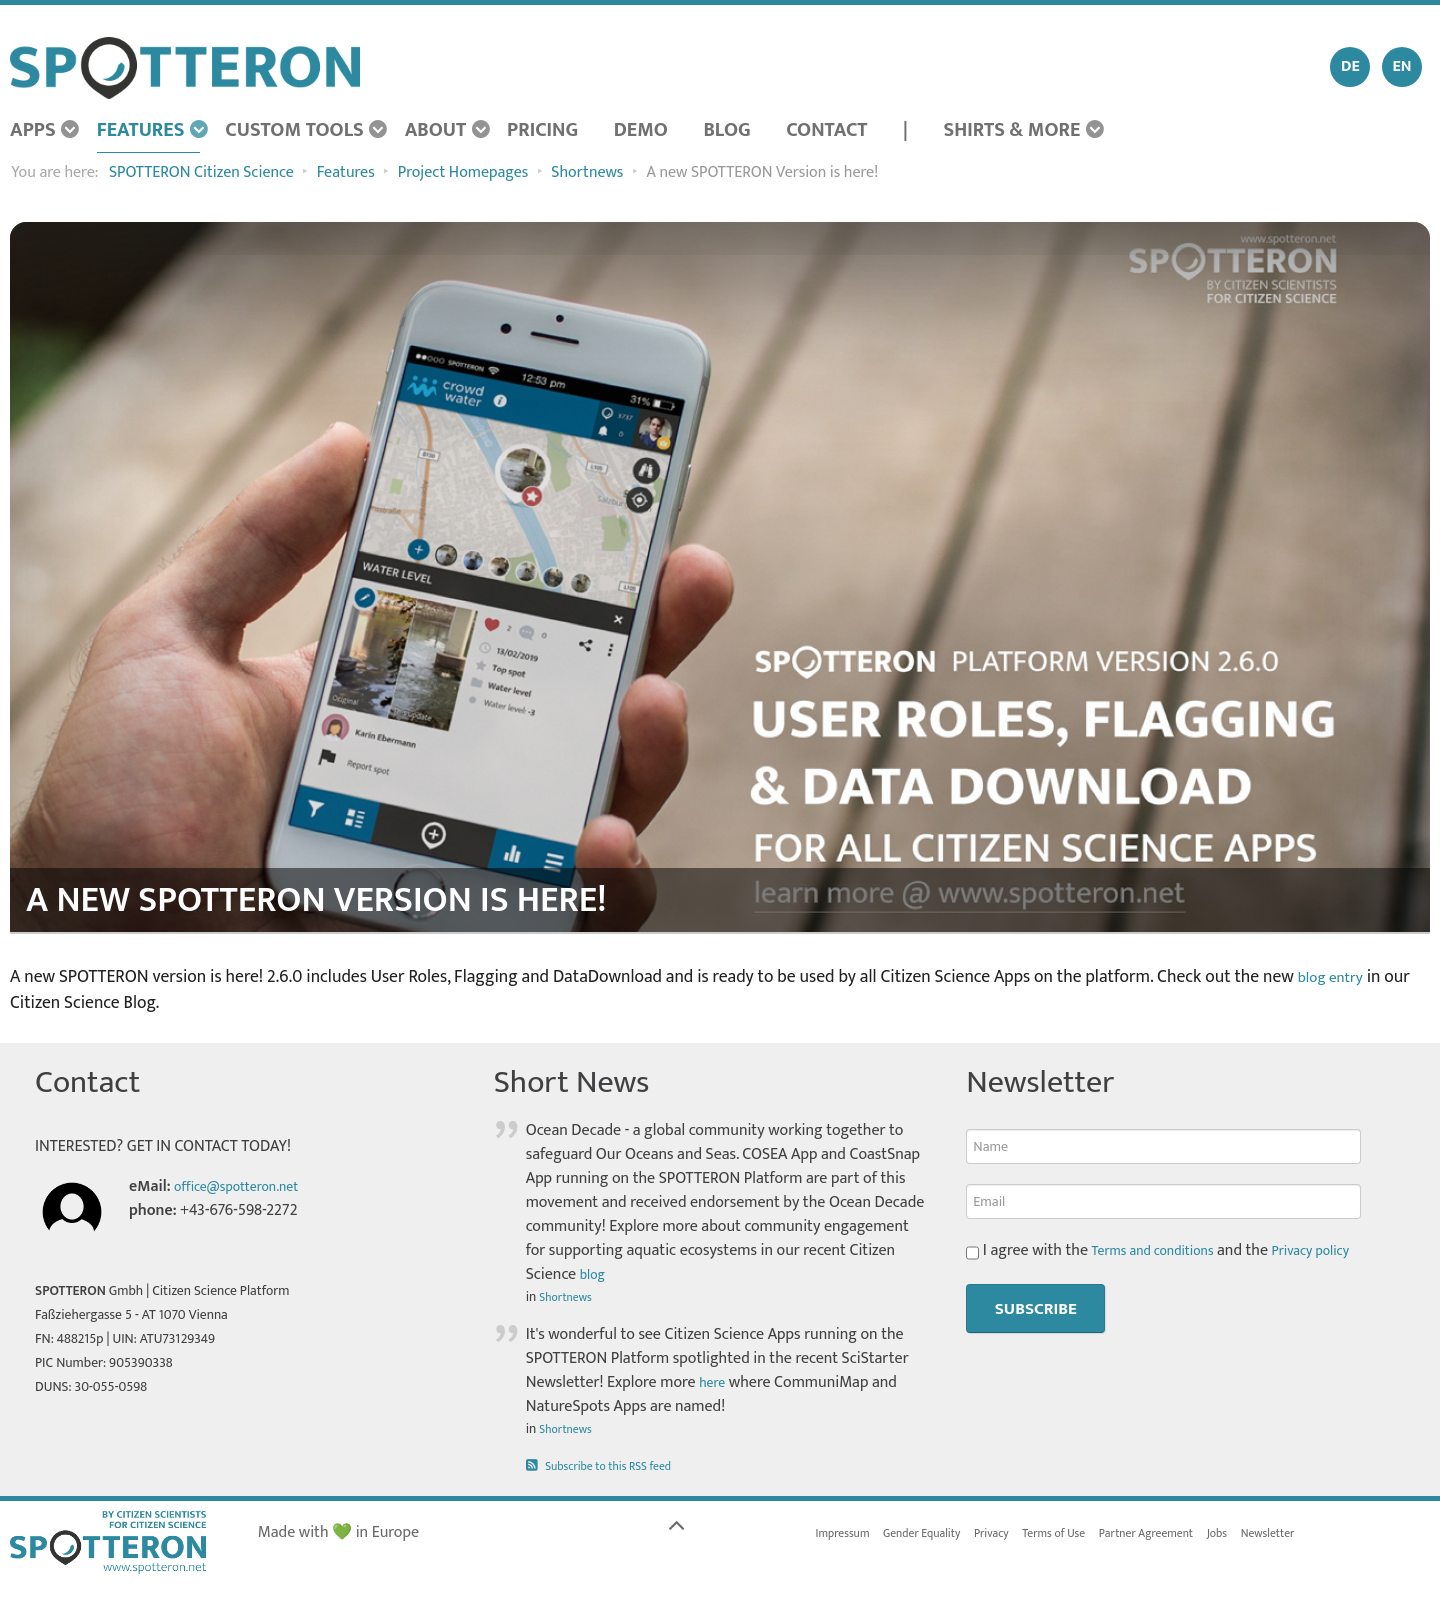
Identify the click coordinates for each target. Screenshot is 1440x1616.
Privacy (1016, 1535)
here (714, 1382)
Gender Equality (937, 1535)
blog (595, 1274)
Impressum (847, 1535)
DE (1350, 66)
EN (1401, 66)
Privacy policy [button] (1337, 1250)
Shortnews (569, 1297)
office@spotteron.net (246, 1186)
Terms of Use (1087, 1535)
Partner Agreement (1192, 1535)
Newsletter (1330, 1535)
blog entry (1336, 976)
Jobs (1273, 1535)
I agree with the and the (1174, 1251)
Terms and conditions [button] (1163, 1250)
